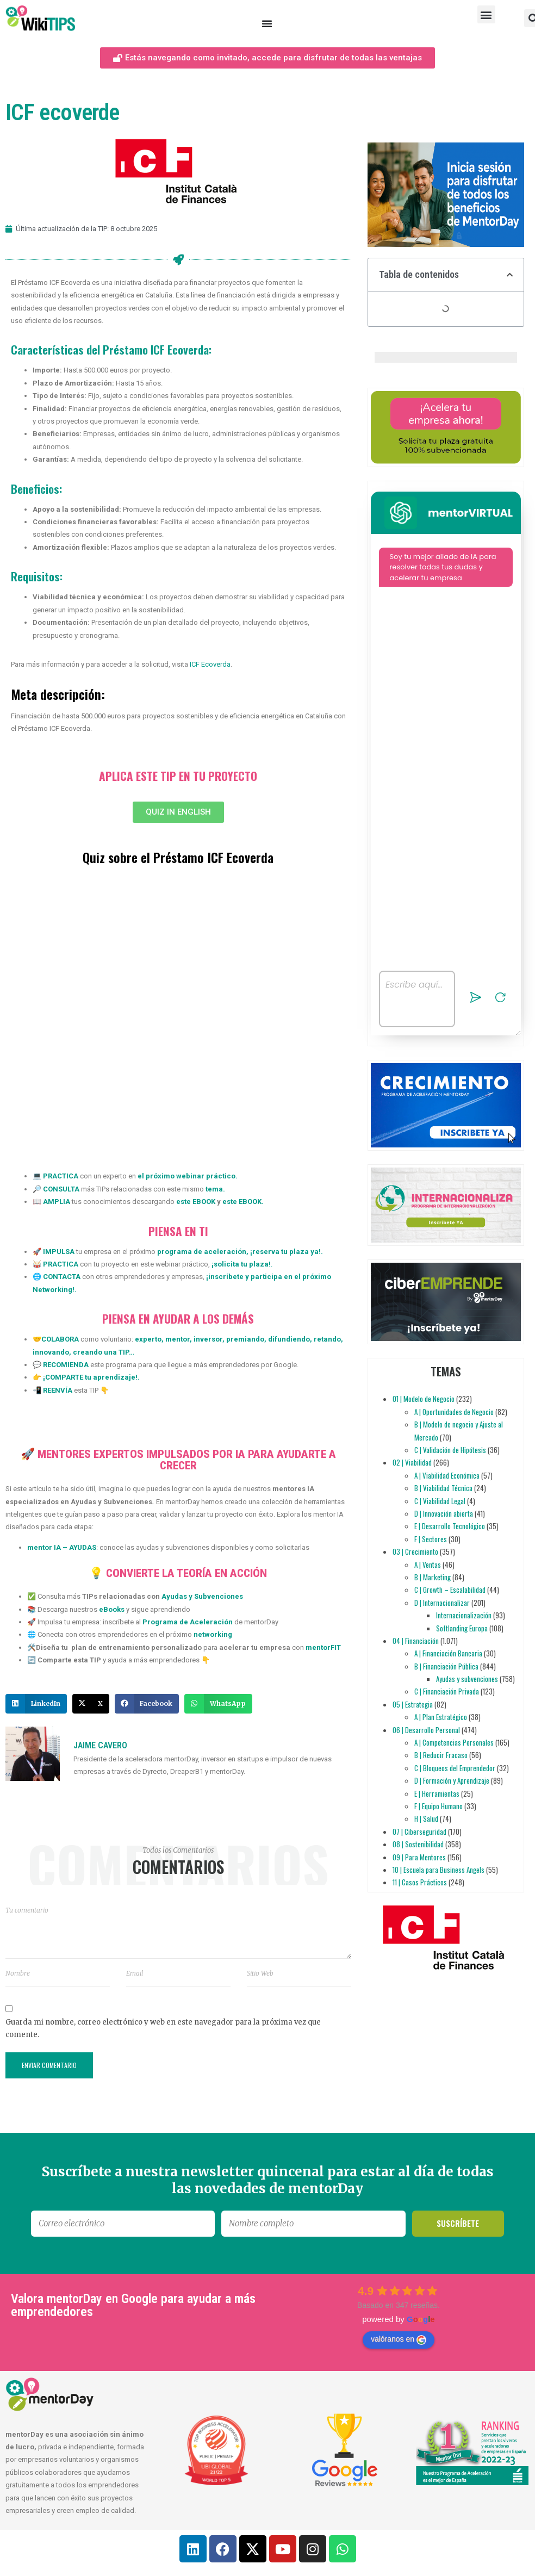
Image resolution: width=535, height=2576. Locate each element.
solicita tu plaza (241, 1264)
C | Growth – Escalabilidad (450, 1589)
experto (148, 1339)
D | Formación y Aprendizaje (451, 1780)
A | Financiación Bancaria (448, 1653)
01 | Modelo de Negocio (424, 1398)
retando (326, 1339)
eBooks (112, 1609)
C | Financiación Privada (446, 1691)
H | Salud (426, 1818)
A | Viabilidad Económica (447, 1475)
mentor (177, 1339)
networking (213, 1634)
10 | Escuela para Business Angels (438, 1869)
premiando (244, 1339)
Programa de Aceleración (187, 1622)
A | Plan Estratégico (440, 1716)
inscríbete (226, 1277)
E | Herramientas (436, 1793)
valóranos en (398, 2339)
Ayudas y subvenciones (467, 1678)
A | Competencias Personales (454, 1742)
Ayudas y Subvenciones (202, 1596)
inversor (207, 1339)
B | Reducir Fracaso (441, 1754)
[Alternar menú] (267, 23)
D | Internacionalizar (442, 1602)
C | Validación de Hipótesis (450, 1449)
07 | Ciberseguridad (419, 1831)
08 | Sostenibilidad (418, 1844)
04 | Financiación (416, 1640)
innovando (51, 1352)
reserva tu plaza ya (285, 1251)
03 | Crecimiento (415, 1551)
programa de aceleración (201, 1251)
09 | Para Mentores (419, 1857)
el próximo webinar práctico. (188, 1176)
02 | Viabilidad (412, 1462)
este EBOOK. (243, 1201)
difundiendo (288, 1339)
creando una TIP (100, 1352)
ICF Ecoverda (210, 664)
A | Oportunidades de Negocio (454, 1411)
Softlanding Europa (462, 1628)
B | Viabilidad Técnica (443, 1487)
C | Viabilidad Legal (439, 1500)
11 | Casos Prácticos (420, 1882)
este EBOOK (195, 1201)
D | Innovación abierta (443, 1513)
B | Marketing (432, 1577)
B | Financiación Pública (446, 1666)
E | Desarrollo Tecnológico (449, 1525)
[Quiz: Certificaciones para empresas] (178, 1019)
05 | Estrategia (413, 1704)
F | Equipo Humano (438, 1806)
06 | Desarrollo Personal (426, 1729)
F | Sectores (430, 1539)
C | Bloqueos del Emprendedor (454, 1767)
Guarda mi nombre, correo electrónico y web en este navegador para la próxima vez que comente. (163, 2028)
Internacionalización (464, 1615)
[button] (486, 14)
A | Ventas (427, 1564)
